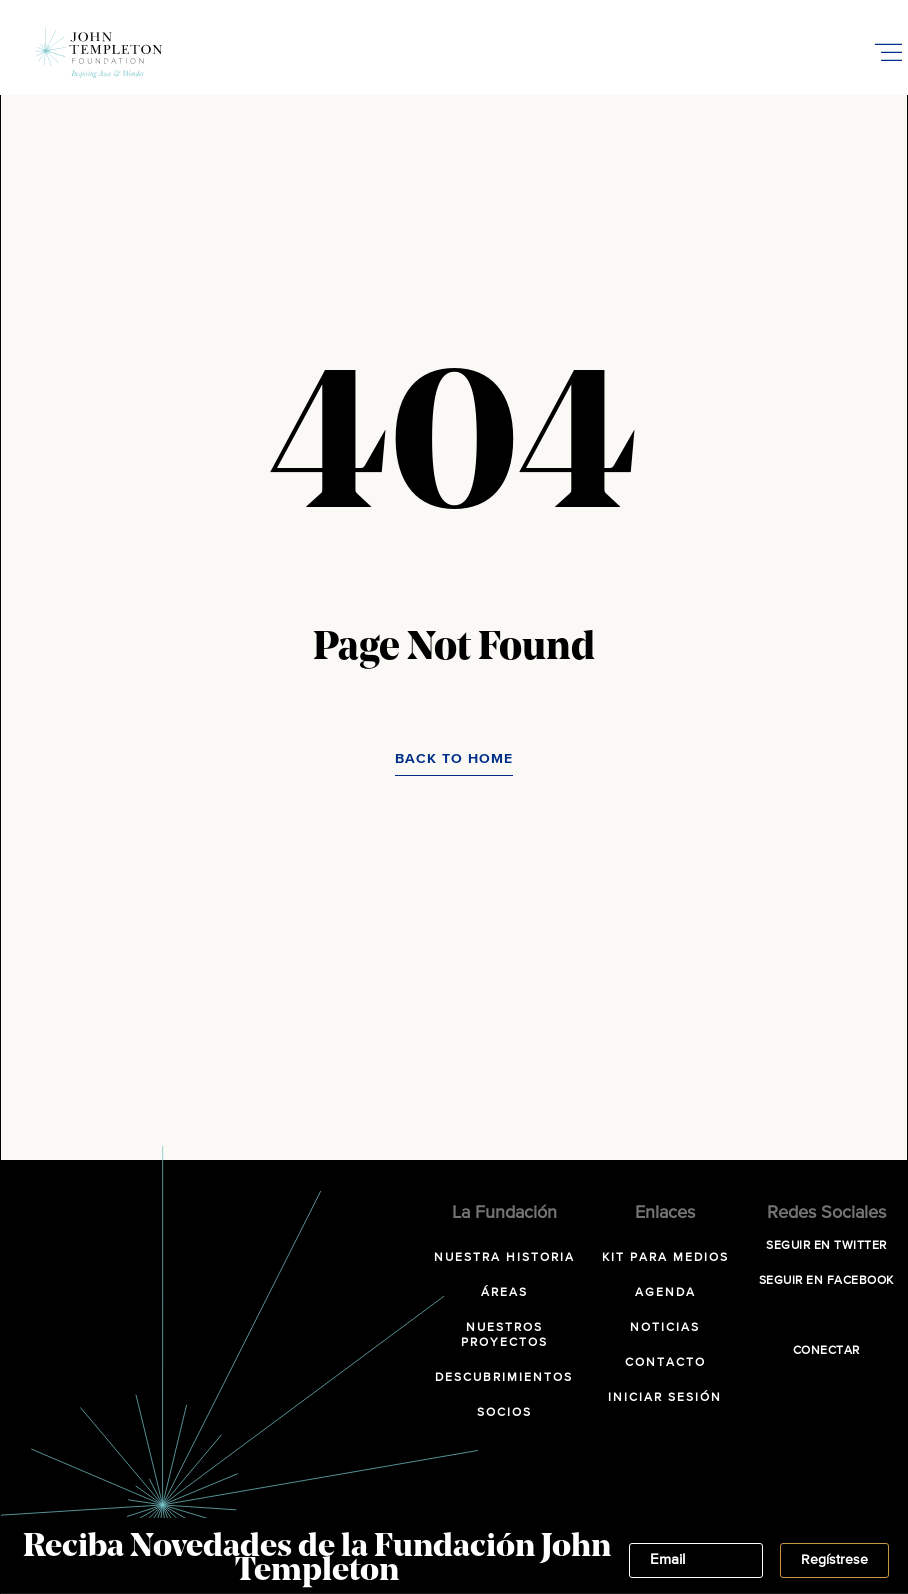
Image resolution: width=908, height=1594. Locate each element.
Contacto (665, 1363)
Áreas (504, 1293)
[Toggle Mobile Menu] (888, 52)
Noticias (665, 1328)
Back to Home (454, 759)
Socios (504, 1413)
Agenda (665, 1293)
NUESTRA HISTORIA (504, 1258)
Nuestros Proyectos (504, 1335)
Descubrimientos (504, 1378)
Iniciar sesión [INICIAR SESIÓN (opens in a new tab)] (665, 1398)
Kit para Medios (665, 1258)
